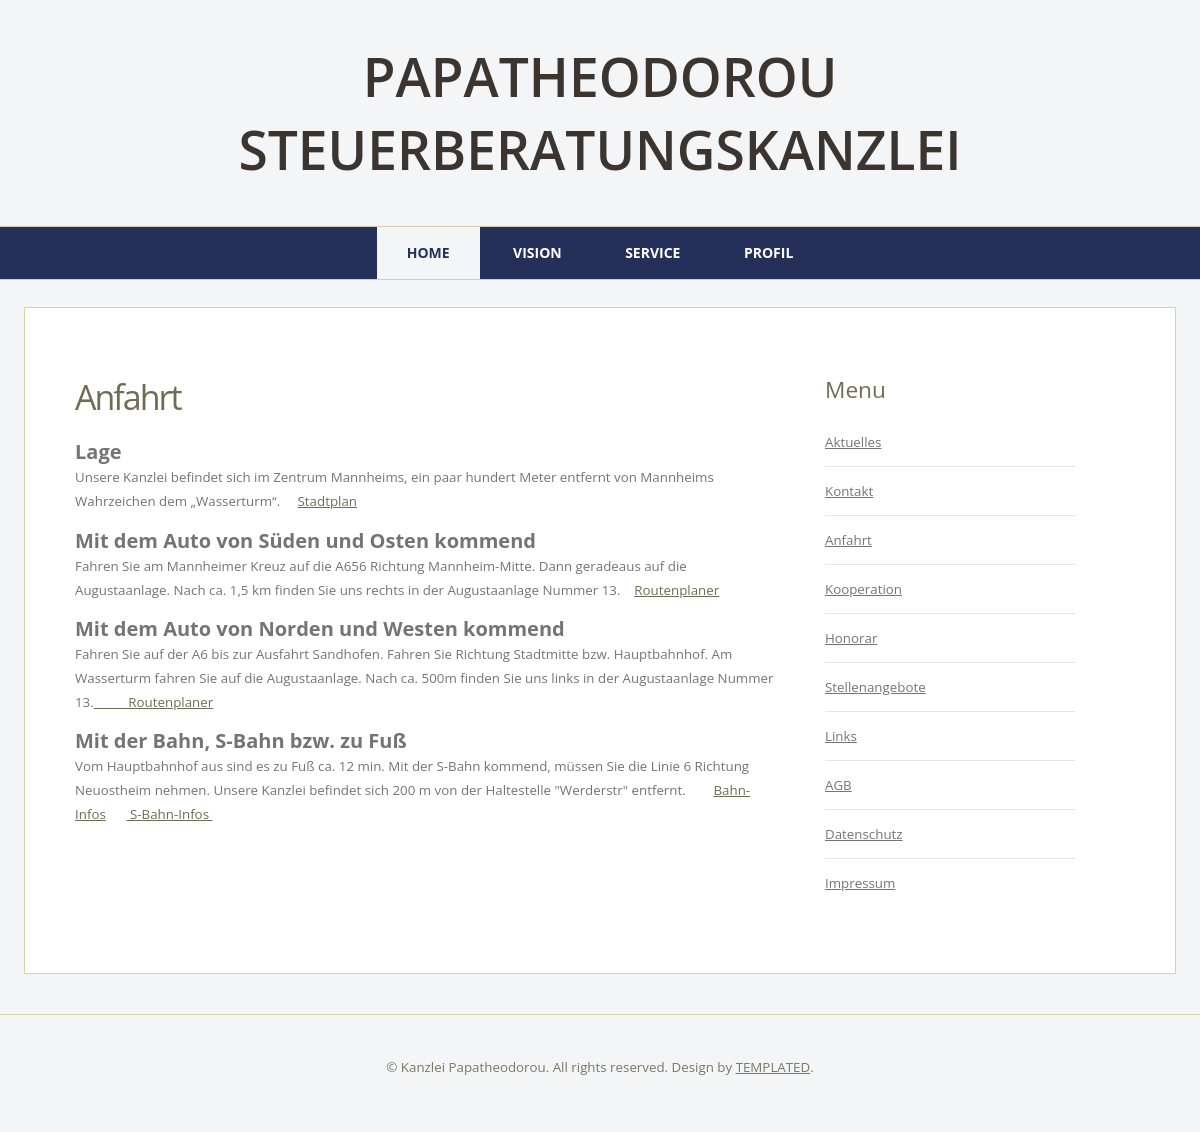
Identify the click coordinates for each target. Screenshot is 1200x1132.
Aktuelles (853, 442)
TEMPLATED (773, 1067)
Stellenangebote (875, 687)
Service (652, 252)
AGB (838, 785)
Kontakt (849, 491)
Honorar (851, 638)
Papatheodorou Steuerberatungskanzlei (599, 113)
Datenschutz (864, 834)
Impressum (860, 883)
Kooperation (863, 589)
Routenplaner (676, 590)
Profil (768, 252)
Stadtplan (327, 501)
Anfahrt (128, 397)
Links (841, 736)
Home (428, 252)
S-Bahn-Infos (170, 814)
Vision (537, 252)
